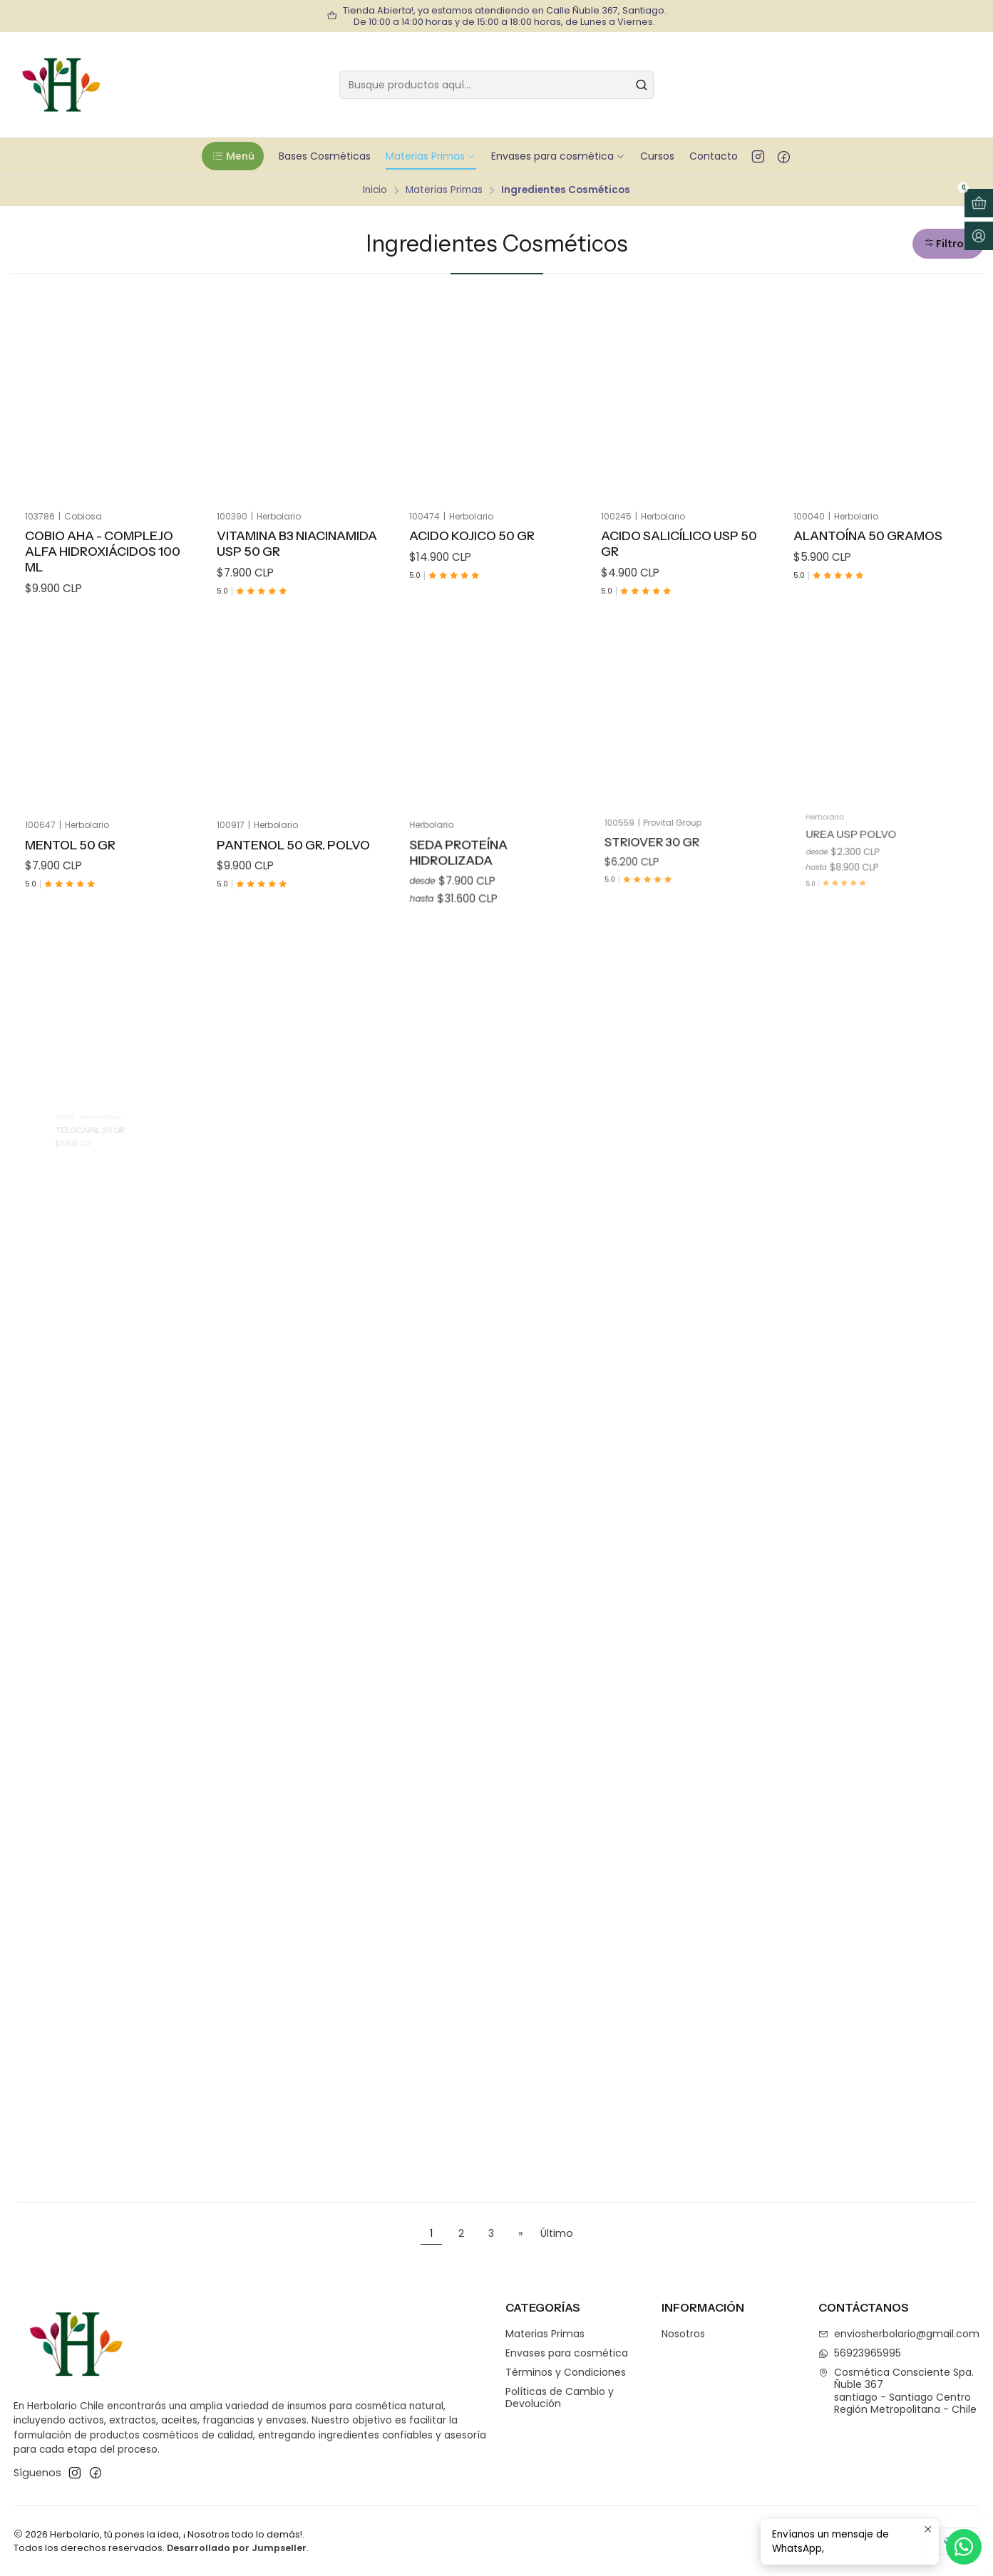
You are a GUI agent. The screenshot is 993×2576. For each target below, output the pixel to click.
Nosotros (683, 2334)
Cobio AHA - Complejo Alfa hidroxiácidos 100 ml (102, 551)
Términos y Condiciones (565, 2372)
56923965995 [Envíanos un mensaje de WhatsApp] (859, 2353)
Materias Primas (444, 190)
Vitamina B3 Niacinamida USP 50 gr (297, 543)
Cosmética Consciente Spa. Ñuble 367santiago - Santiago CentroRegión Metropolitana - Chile (897, 2391)
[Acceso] (978, 236)
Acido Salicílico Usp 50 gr (679, 543)
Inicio (375, 190)
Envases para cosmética (566, 2353)
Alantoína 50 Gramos (867, 535)
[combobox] (496, 85)
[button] (233, 156)
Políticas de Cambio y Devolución (559, 2397)
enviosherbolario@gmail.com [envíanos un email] (898, 2334)
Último (556, 2233)
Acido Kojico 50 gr (472, 535)
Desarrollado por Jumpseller (237, 2548)
